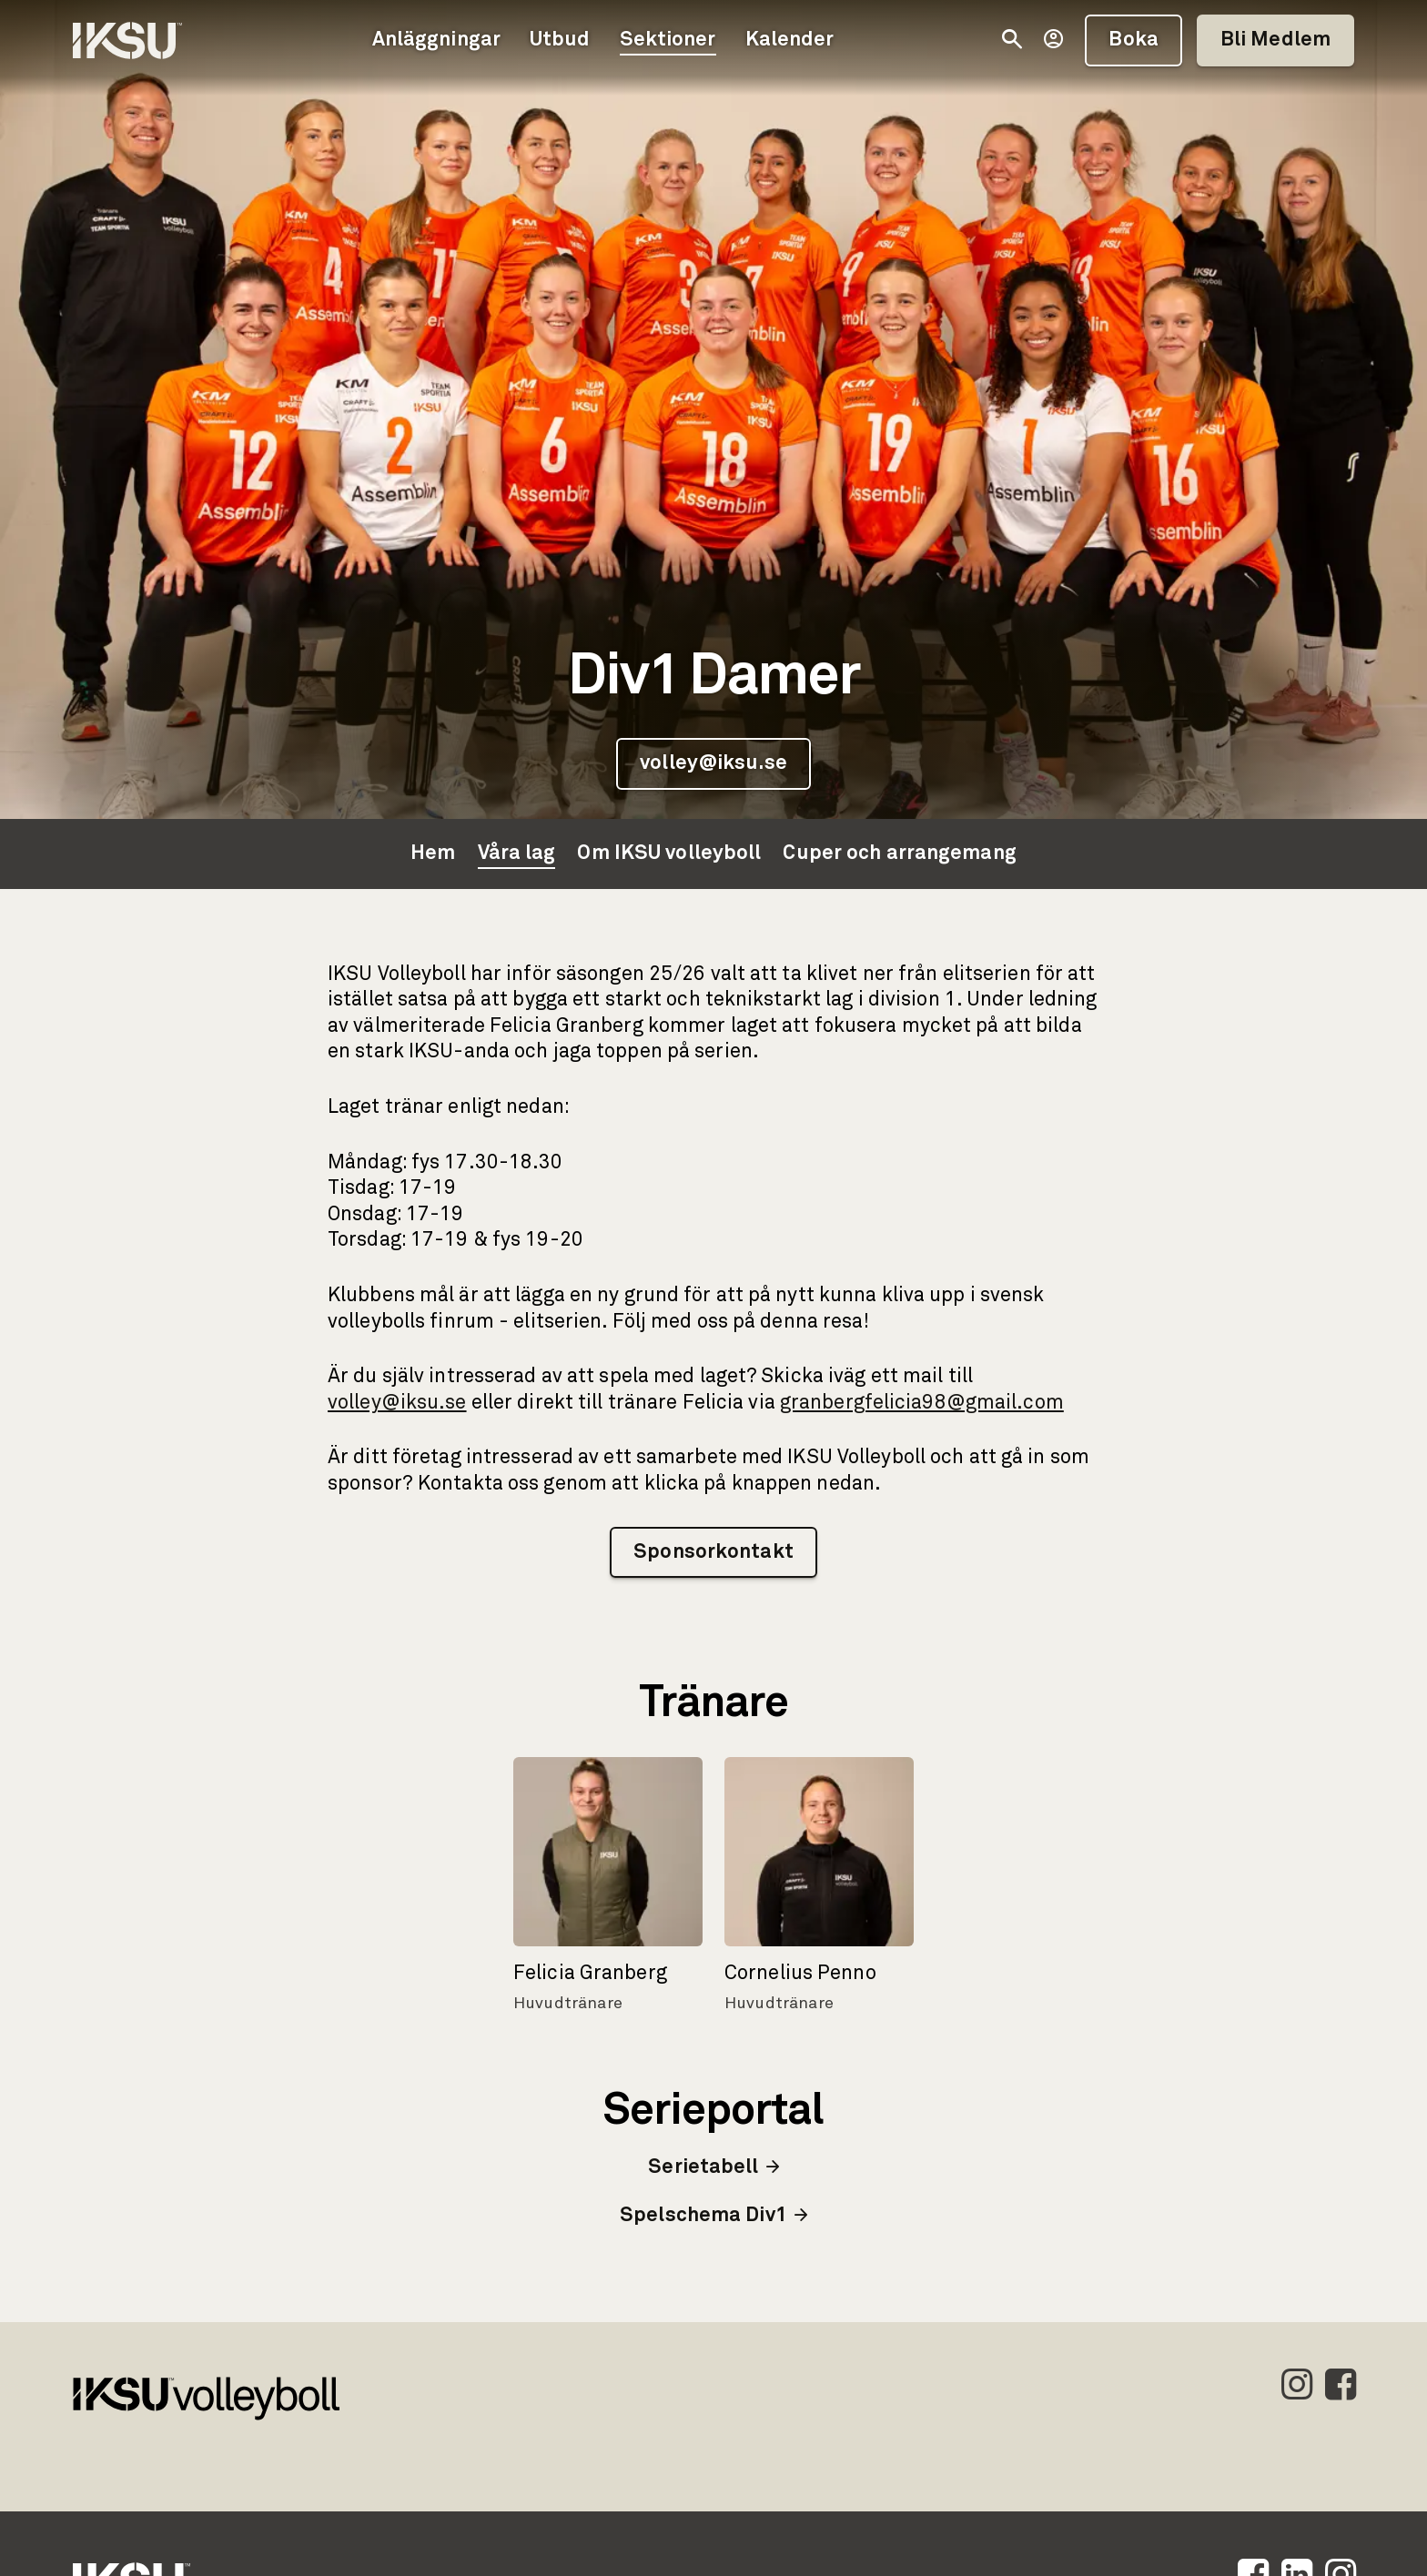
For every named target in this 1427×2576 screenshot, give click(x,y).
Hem (432, 854)
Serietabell (713, 2168)
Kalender (790, 40)
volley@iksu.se (713, 763)
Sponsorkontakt (713, 1552)
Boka (1133, 40)
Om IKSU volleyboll (669, 854)
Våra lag (517, 854)
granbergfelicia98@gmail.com (922, 1403)
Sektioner (668, 40)
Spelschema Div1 (713, 2216)
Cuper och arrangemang (899, 854)
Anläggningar (436, 40)
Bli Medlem (1275, 40)
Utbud (560, 40)
